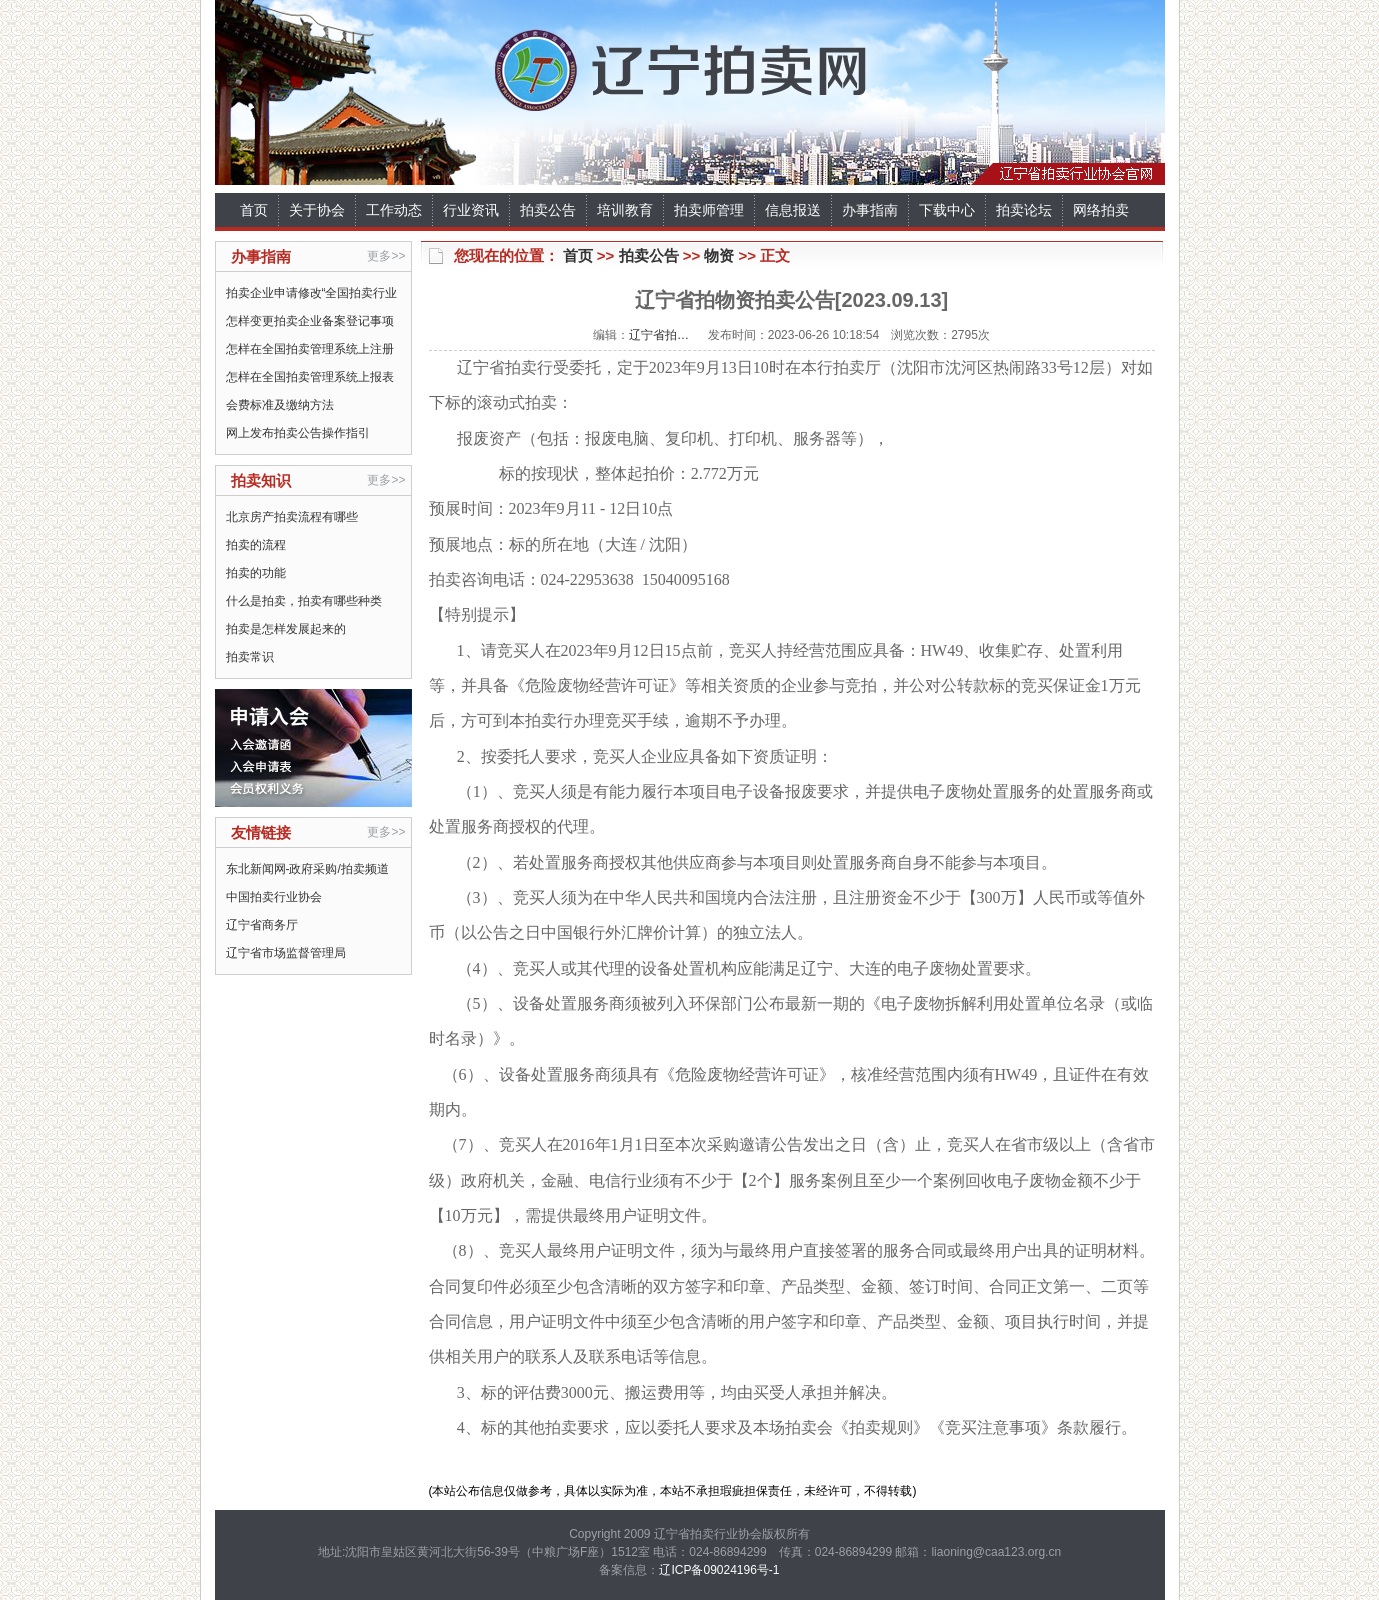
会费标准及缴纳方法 (280, 405)
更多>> (386, 256)
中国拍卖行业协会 (274, 897)
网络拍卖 (1101, 210)
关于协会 (317, 210)
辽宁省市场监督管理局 (286, 953)
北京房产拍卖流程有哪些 (292, 517)
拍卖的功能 (256, 573)
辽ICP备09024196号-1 (719, 1570)
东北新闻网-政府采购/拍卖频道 (307, 869)
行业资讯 (471, 210)
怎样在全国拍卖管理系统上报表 (310, 377)
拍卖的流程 (256, 545)
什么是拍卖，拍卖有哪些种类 (304, 601)
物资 (719, 255)
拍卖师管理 (709, 210)
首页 (254, 210)
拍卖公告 (548, 210)
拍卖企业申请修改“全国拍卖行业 (312, 293)
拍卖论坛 (1024, 210)
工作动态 (394, 210)
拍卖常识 (250, 657)
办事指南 (870, 210)
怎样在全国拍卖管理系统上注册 (310, 349)
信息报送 (793, 210)
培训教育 (625, 210)
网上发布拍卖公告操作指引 (298, 433)
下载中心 (947, 210)
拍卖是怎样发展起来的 (286, 629)
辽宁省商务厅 (262, 925)
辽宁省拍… (659, 335)
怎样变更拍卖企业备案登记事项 (310, 321)
